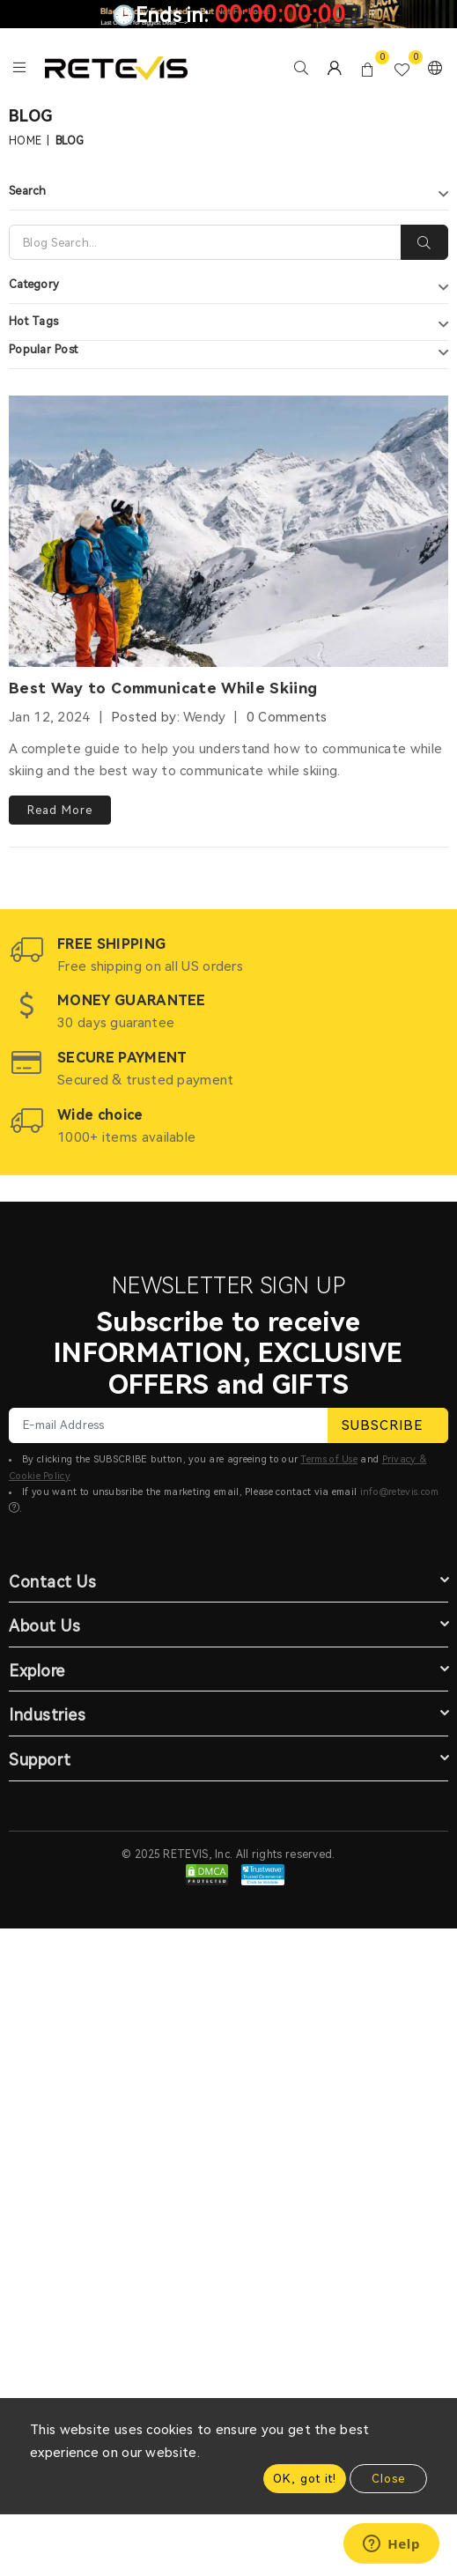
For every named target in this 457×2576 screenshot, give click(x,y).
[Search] (205, 242)
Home (25, 141)
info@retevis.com (399, 1492)
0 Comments (287, 717)
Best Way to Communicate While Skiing (163, 688)
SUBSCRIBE (388, 1425)
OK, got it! (304, 2478)
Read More (59, 810)
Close (388, 2478)
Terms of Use (328, 1459)
